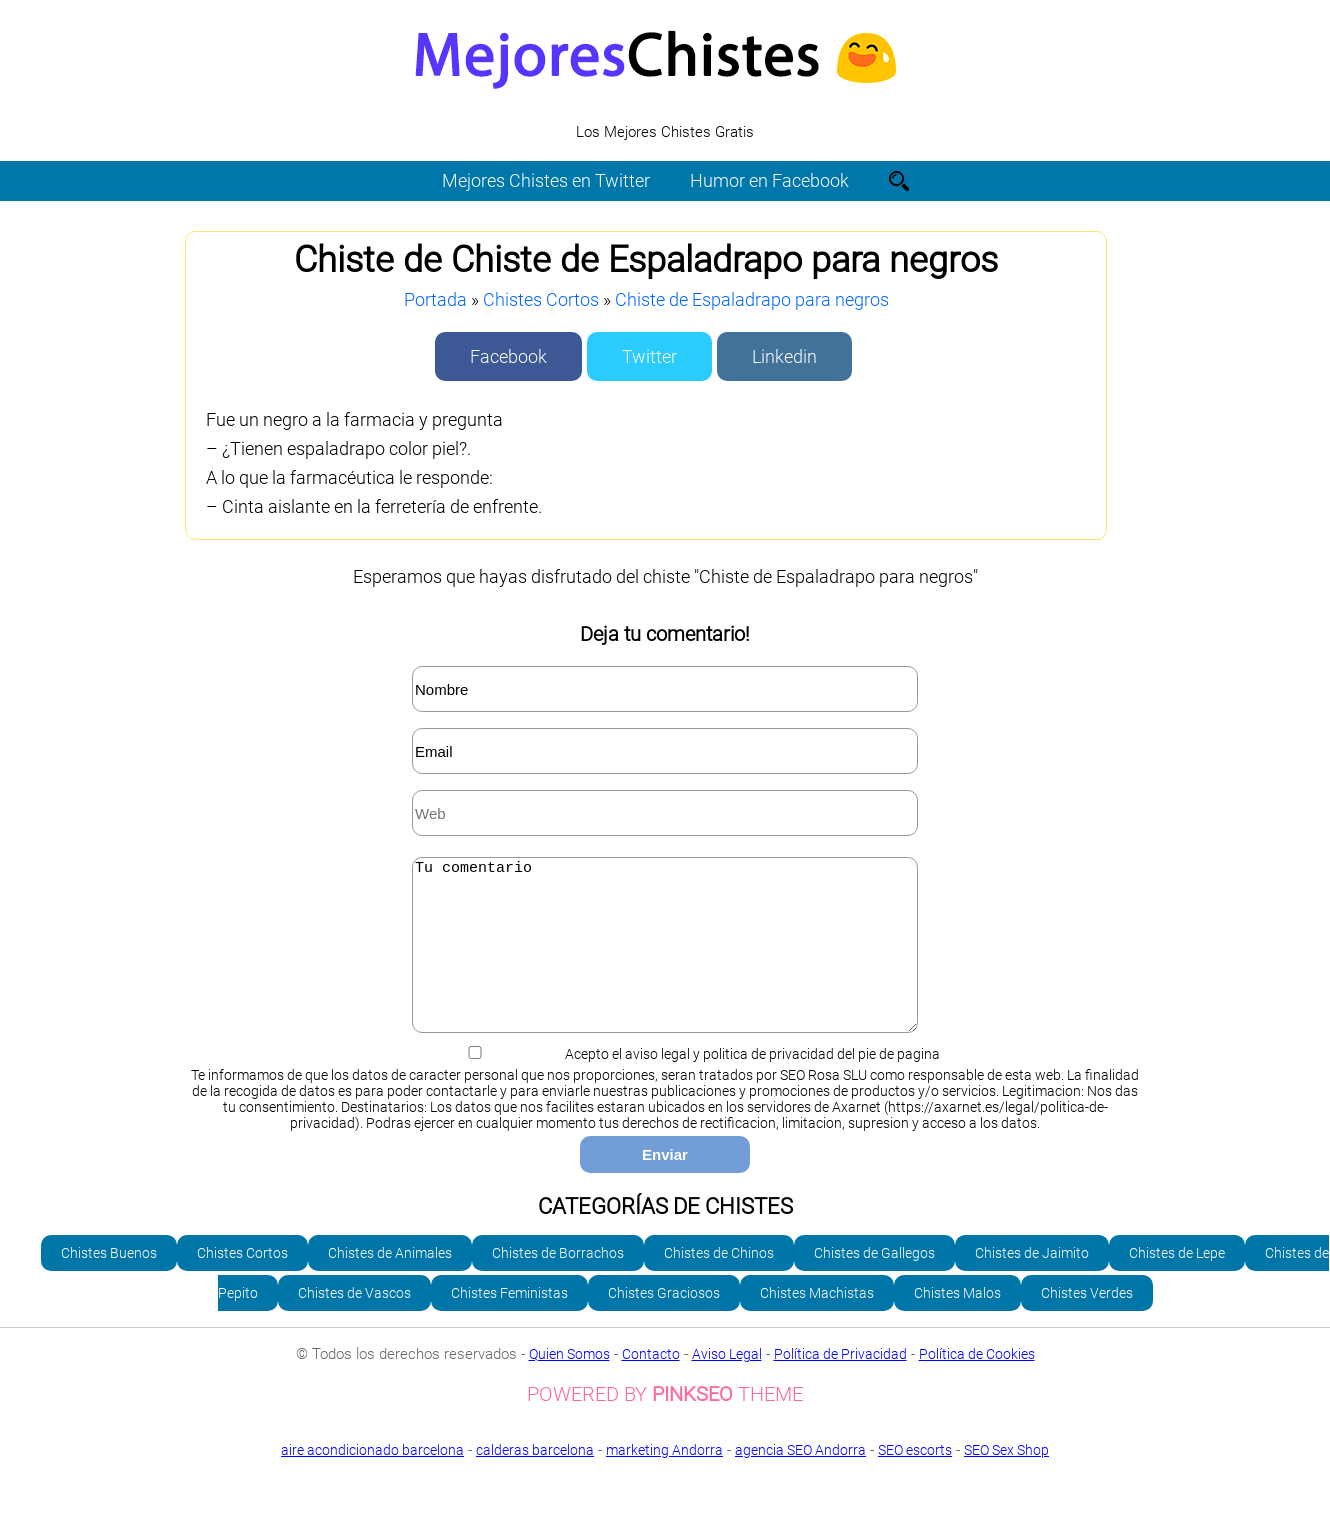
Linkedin (784, 356)
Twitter (649, 356)
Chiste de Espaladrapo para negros (752, 299)
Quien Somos (569, 1384)
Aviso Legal (727, 1384)
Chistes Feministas (509, 1323)
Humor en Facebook (769, 180)
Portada (435, 299)
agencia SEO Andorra (800, 1480)
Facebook (508, 356)
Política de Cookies (977, 1384)
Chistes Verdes (1087, 1323)
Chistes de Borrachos (558, 1283)
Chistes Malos (957, 1323)
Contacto (651, 1384)
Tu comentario (665, 960)
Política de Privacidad (840, 1384)
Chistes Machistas (817, 1323)
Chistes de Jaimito (1032, 1283)
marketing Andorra (664, 1480)
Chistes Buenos (109, 1283)
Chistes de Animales (390, 1283)
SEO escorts (915, 1480)
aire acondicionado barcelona (372, 1480)
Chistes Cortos (541, 299)
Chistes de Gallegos (874, 1283)
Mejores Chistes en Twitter (546, 180)
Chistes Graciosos (664, 1323)
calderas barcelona (535, 1480)
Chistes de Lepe (1177, 1283)
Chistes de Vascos (354, 1323)
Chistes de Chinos (719, 1283)
